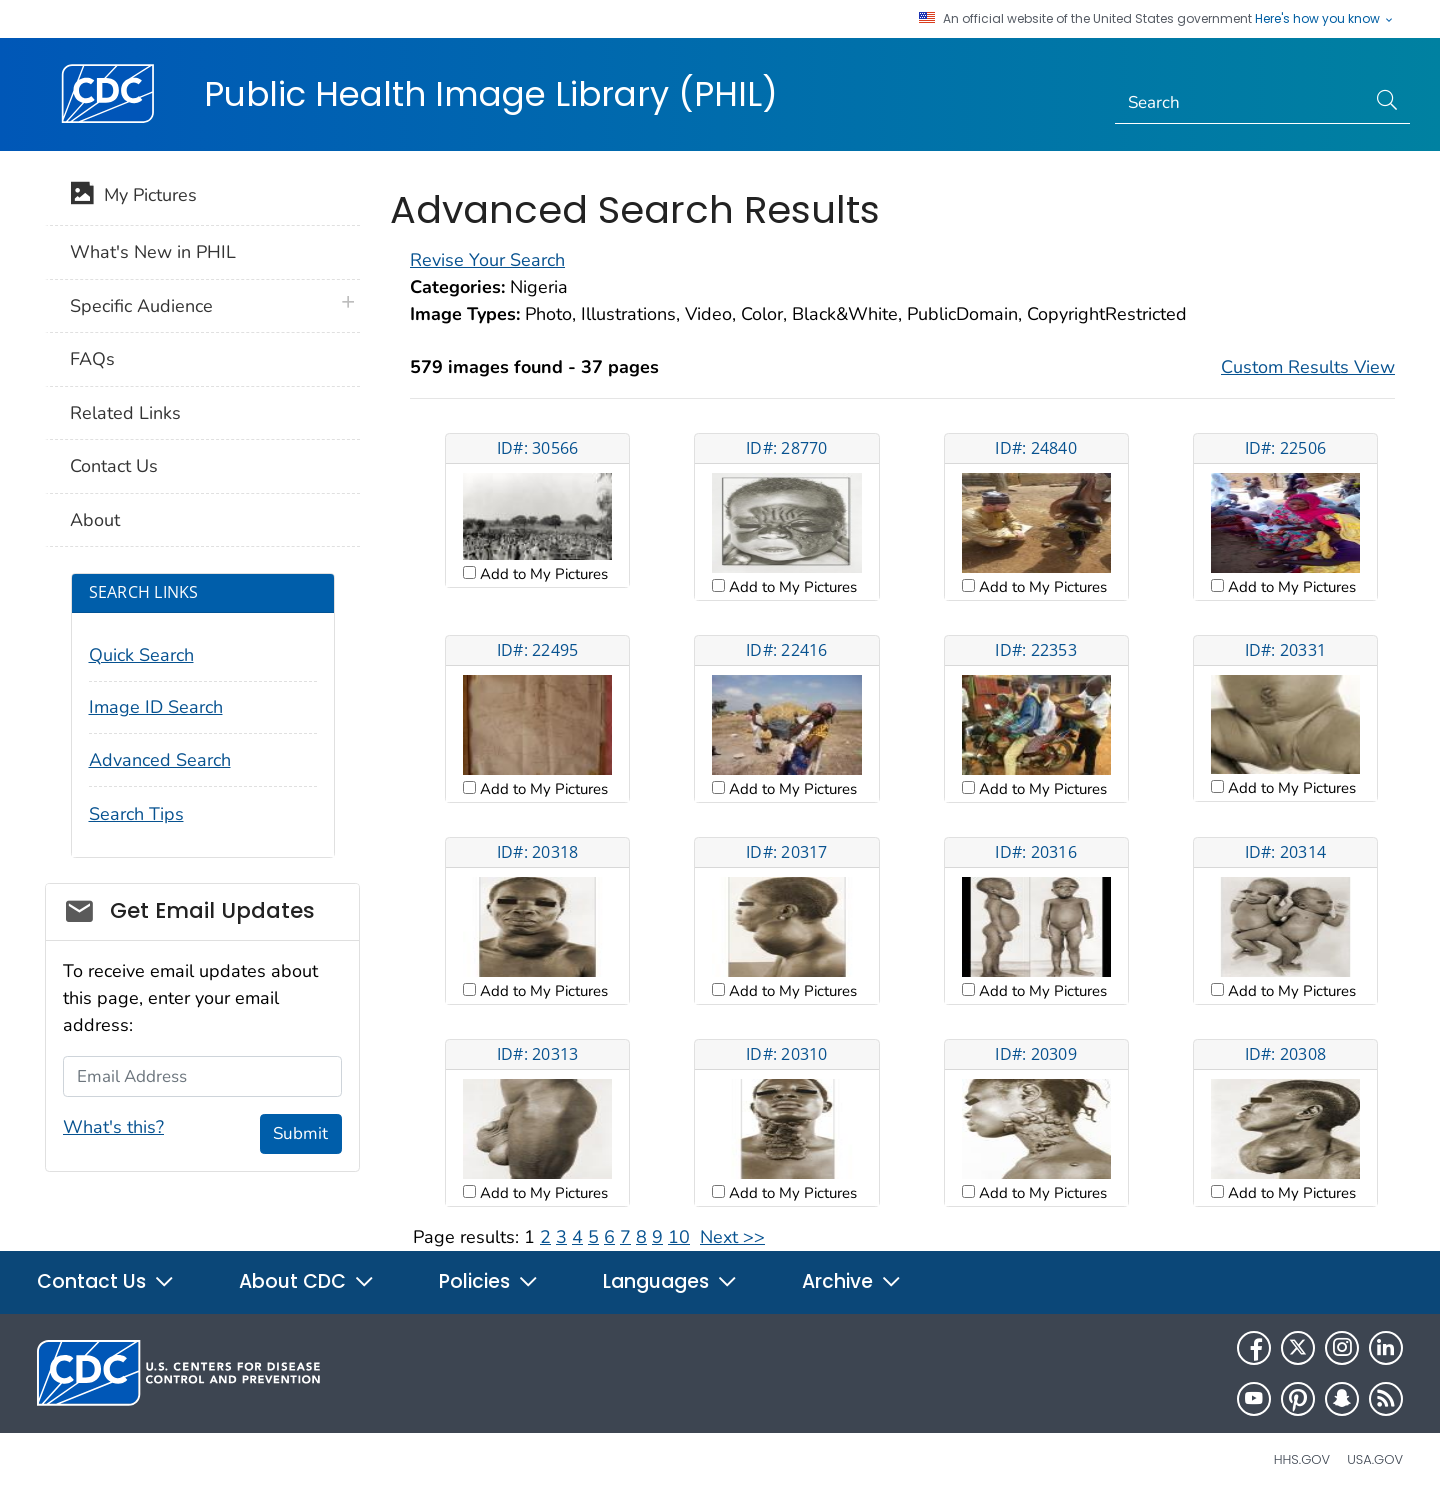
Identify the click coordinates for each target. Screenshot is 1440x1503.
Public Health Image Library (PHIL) (491, 94)
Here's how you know (1325, 19)
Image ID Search (156, 707)
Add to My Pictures (542, 574)
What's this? (113, 1127)
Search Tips (136, 814)
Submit (300, 1133)
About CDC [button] (307, 1281)
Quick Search (141, 655)
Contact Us (114, 466)
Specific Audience (141, 306)
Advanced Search (160, 760)
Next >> (732, 1237)
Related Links (125, 413)
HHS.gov (1302, 1459)
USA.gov (1375, 1459)
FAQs (92, 359)
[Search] (1240, 103)
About (95, 520)
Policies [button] (489, 1281)
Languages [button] (670, 1281)
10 (679, 1237)
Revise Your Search (487, 260)
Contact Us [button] (106, 1281)
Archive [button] (852, 1281)
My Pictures (133, 197)
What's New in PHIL (153, 252)
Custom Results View (1308, 367)
